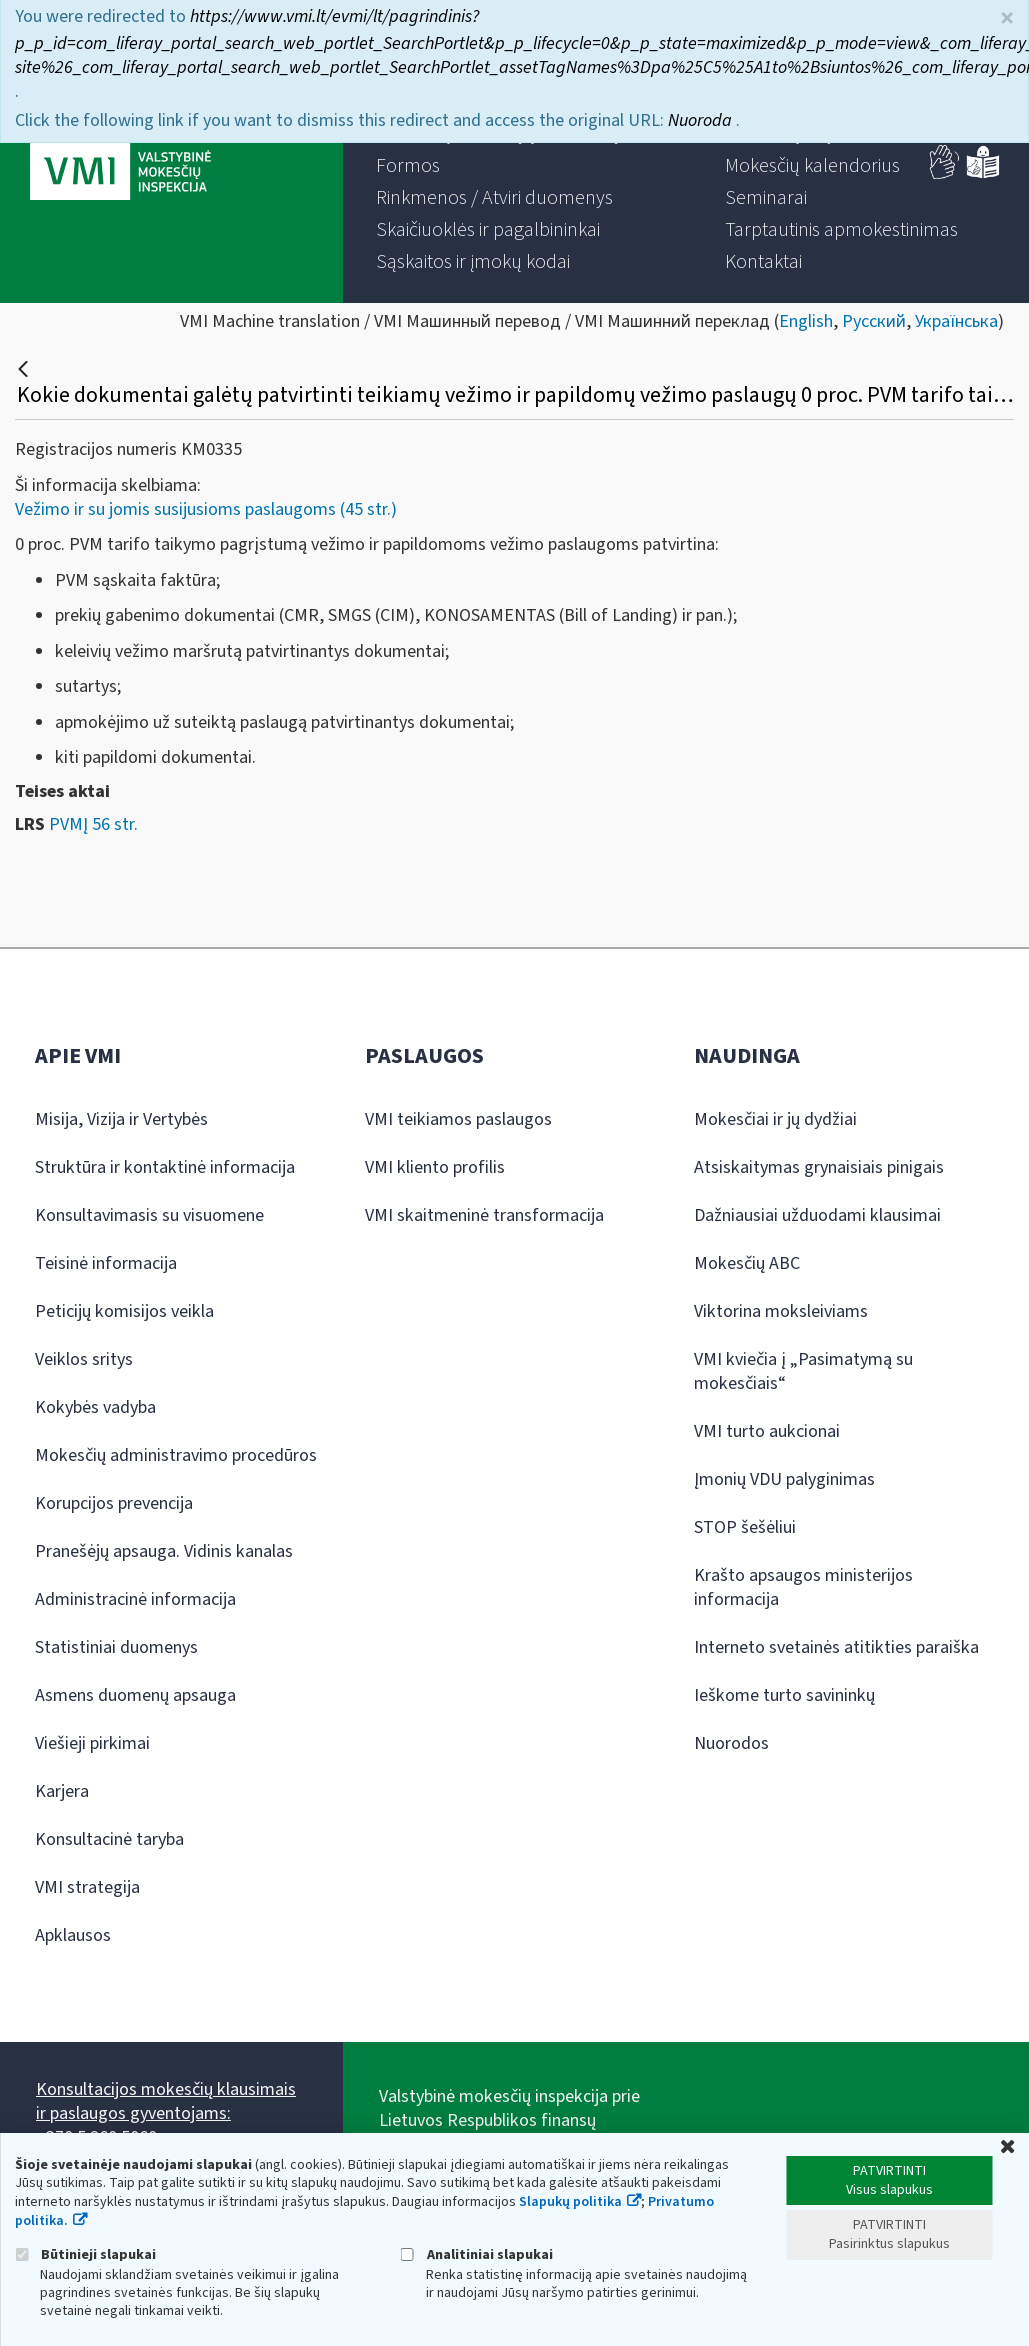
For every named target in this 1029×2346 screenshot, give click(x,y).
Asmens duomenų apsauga (135, 1695)
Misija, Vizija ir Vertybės (121, 1119)
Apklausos (73, 1935)
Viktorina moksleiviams (781, 1311)
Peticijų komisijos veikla (124, 1311)
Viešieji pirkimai (92, 1743)
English (806, 321)
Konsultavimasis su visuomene (149, 1215)
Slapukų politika (570, 2202)
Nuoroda (702, 112)
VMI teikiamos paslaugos (458, 1119)
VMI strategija (87, 1887)
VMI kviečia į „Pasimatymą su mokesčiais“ (803, 1371)
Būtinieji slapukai (85, 2254)
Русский (874, 321)
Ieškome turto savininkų (784, 1695)
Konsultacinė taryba (109, 1839)
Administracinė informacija (135, 1599)
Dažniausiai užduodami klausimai (817, 1215)
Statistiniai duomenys (116, 1647)
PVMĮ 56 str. (93, 824)
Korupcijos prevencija (114, 1503)
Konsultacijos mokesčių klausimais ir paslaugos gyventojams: (166, 2101)
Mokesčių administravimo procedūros (176, 1455)
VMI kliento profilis (435, 1167)
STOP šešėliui (745, 1527)
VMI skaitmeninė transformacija (484, 1215)
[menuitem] (408, 166)
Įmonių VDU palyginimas (784, 1479)
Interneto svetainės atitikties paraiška (836, 1647)
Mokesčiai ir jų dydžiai (775, 1119)
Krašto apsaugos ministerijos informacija (803, 1587)
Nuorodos (731, 1743)
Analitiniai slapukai (477, 2254)
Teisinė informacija (106, 1263)
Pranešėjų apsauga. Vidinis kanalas (164, 1551)
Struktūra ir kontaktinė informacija (165, 1167)
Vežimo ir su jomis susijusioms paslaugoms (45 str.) (206, 509)
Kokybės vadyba (95, 1407)
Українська (956, 321)
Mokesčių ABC (747, 1263)
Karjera (62, 1791)
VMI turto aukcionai (767, 1431)
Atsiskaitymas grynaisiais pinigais (819, 1167)
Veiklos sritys (84, 1359)
